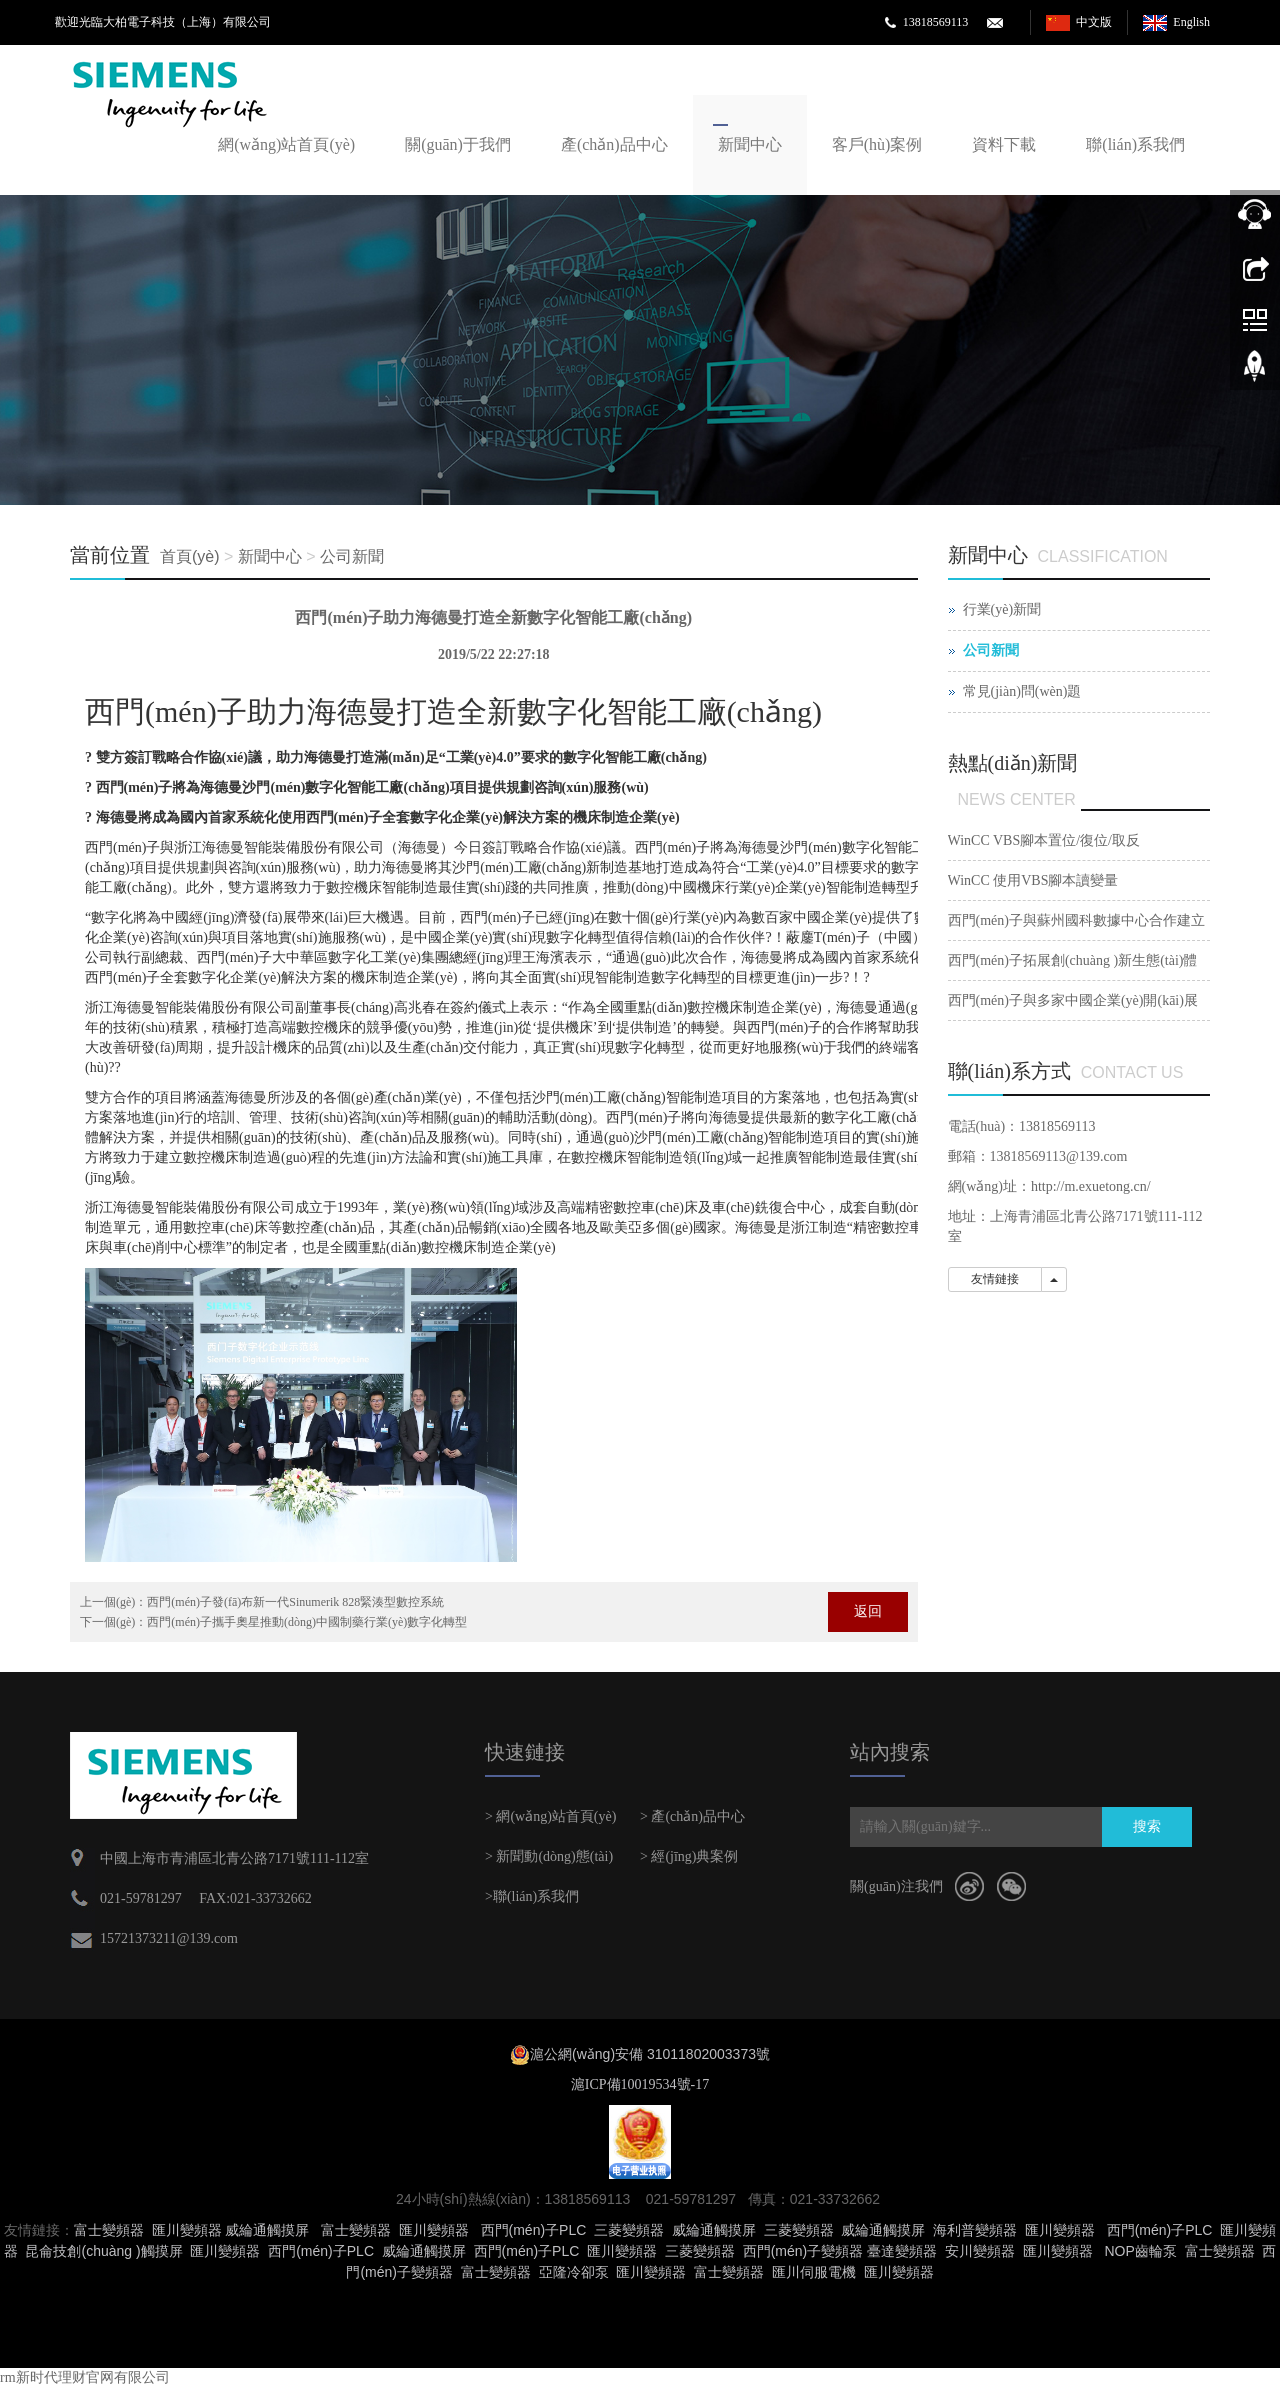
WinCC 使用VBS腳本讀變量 (1033, 880)
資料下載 (1004, 144)
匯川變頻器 (187, 2230)
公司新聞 (352, 556)
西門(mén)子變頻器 (803, 2251)
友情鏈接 (995, 1279)
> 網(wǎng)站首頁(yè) (550, 1816)
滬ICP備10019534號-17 (640, 2084)
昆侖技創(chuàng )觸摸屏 (103, 2251)
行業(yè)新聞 (1002, 609)
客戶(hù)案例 (877, 144)
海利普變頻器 (975, 2230)
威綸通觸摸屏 (267, 2230)
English (1191, 22)
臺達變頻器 (902, 2251)
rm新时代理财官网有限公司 (85, 2377)
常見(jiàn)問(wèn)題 (1022, 691)
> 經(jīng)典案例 (689, 1856)
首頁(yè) (190, 556)
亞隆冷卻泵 (574, 2272)
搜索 (1147, 1826)
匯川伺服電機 (814, 2272)
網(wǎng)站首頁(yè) (286, 144)
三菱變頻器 (629, 2230)
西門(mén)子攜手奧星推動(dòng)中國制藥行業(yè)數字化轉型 (307, 1622)
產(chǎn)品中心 (614, 144)
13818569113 (936, 22)
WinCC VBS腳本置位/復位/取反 (1044, 840)
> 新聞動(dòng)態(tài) (549, 1856)
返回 (868, 1611)
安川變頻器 (980, 2251)
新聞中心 (750, 144)
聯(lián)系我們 (1135, 144)
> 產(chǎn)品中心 (692, 1816)
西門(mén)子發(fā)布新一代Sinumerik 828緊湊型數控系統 (295, 1602)
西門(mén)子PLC (534, 2230)
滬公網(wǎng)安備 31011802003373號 (650, 2054)
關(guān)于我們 (458, 144)
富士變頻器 (109, 2230)
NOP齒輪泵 (1140, 2251)
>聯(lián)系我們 (532, 1896)
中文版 (1094, 22)
